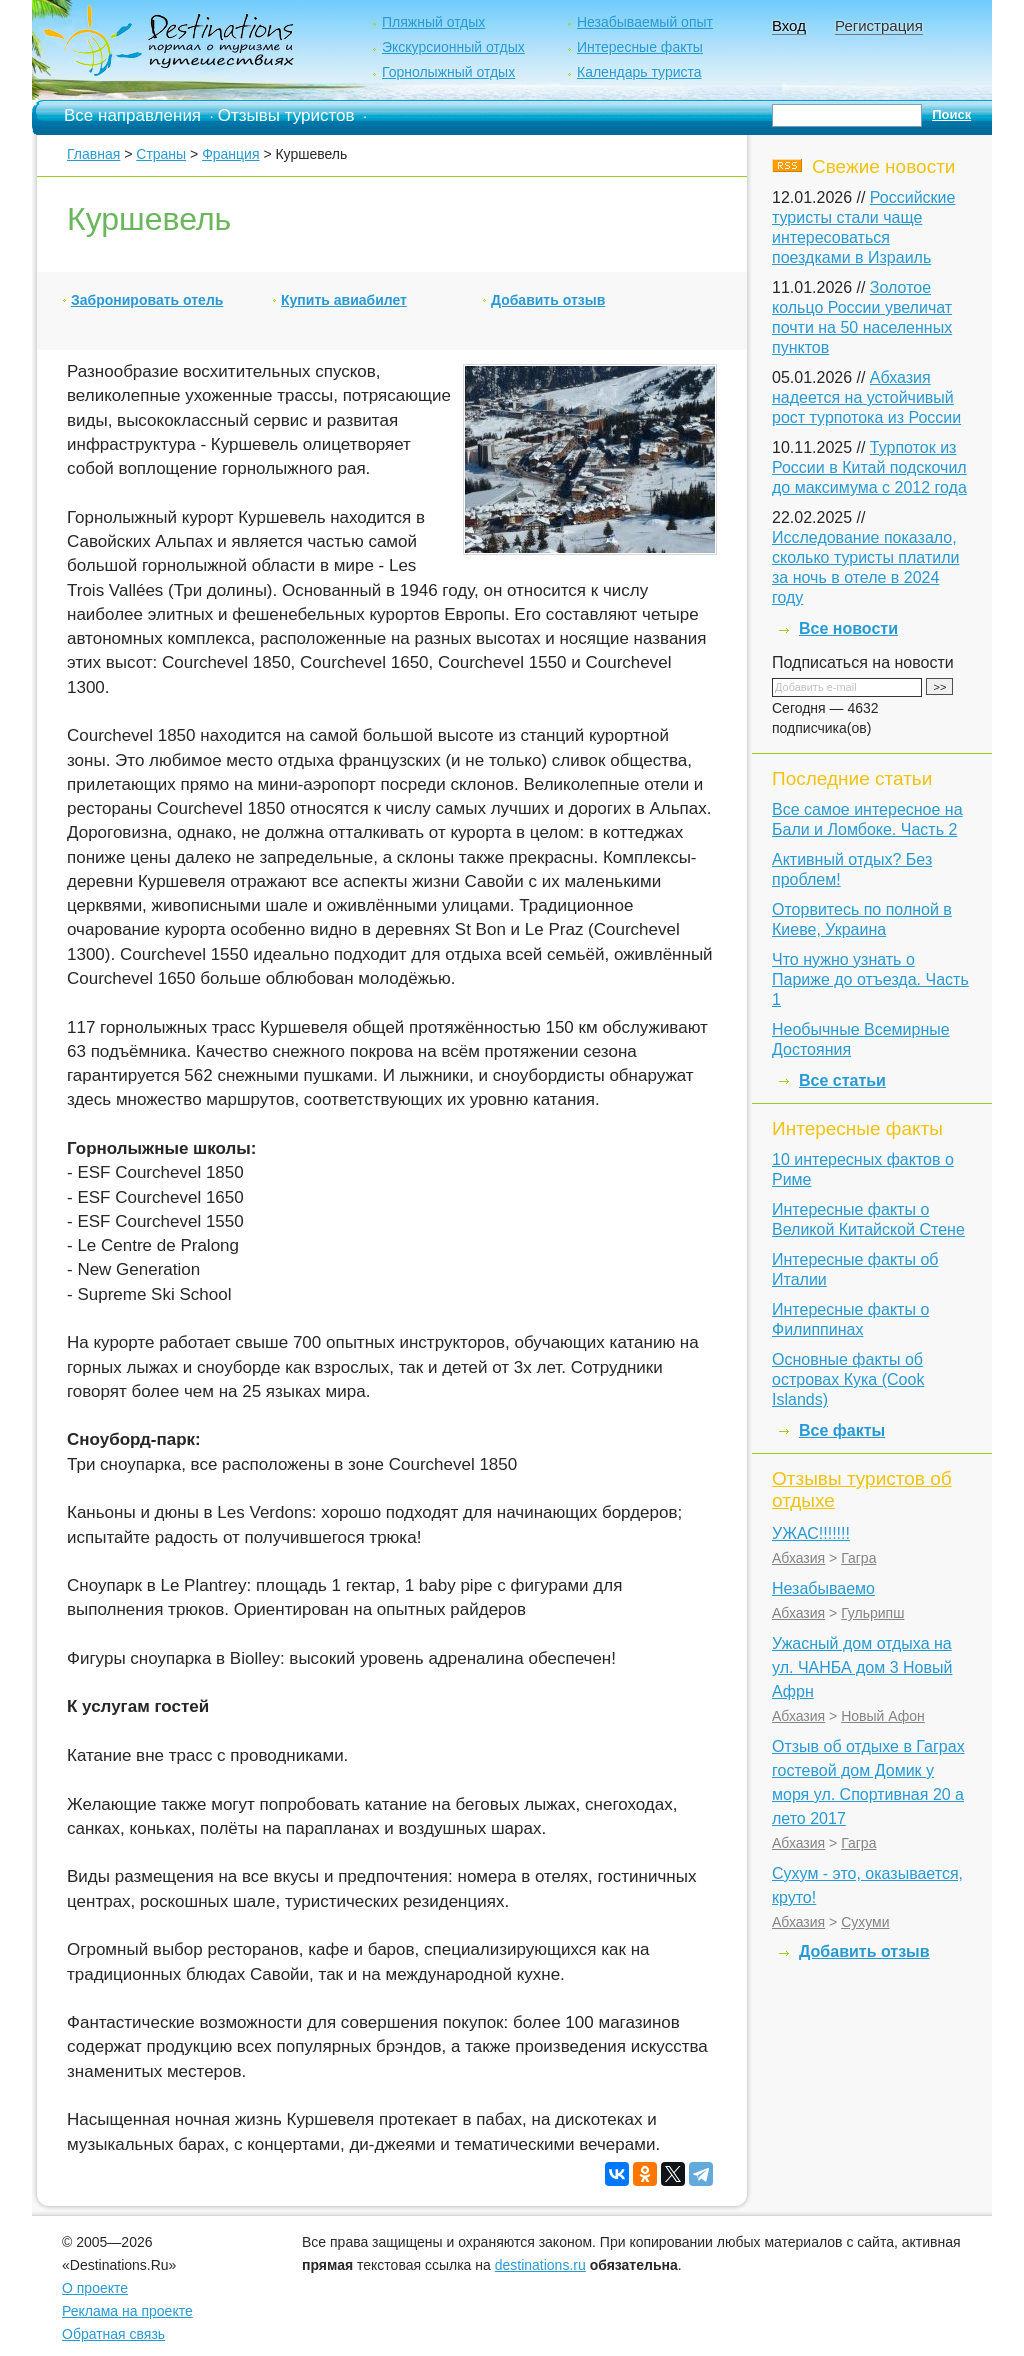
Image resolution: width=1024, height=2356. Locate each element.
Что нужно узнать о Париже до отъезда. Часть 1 (870, 979)
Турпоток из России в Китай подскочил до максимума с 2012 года (869, 467)
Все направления (132, 115)
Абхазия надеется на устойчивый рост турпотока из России (866, 397)
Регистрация (879, 25)
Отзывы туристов (286, 115)
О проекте (95, 2288)
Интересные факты (640, 47)
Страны (161, 154)
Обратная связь (113, 2334)
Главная (93, 154)
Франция (230, 154)
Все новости (848, 628)
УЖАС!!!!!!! (811, 1533)
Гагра (858, 1558)
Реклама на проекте (127, 2311)
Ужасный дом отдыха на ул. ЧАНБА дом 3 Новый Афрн (862, 1667)
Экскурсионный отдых (453, 47)
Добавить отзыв (548, 300)
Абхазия (798, 1558)
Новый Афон (883, 1716)
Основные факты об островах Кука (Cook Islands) (848, 1379)
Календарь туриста (639, 72)
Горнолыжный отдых (448, 72)
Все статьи (842, 1080)
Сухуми (865, 1922)
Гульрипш (872, 1613)
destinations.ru (540, 2265)
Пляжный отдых (433, 22)
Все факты (842, 1430)
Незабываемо (823, 1588)
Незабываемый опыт (645, 22)
